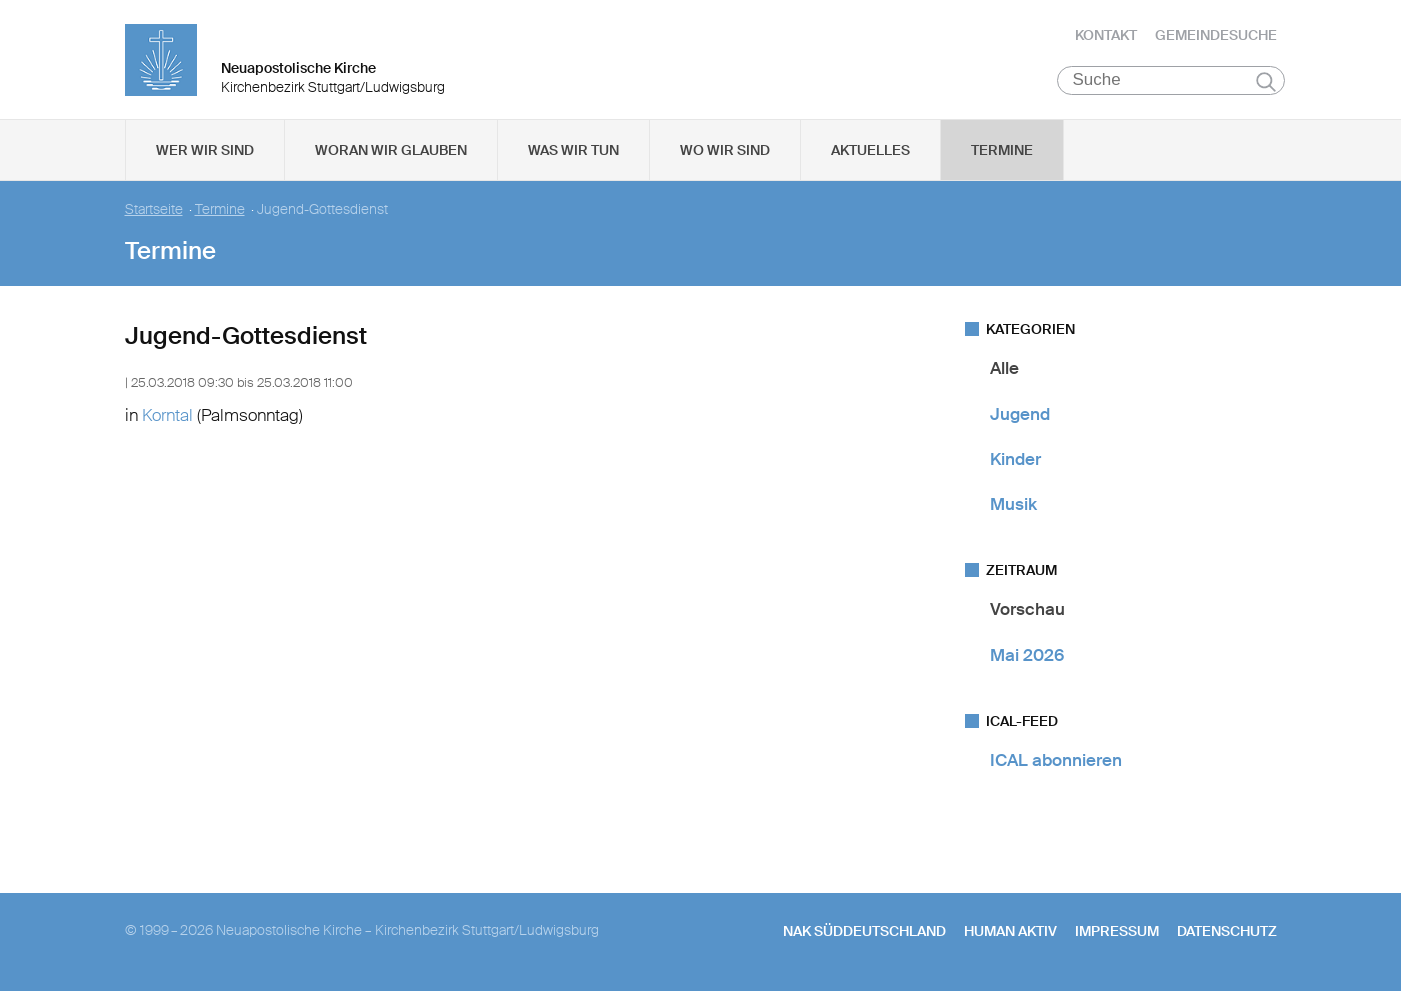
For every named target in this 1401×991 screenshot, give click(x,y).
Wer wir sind (205, 151)
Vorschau (1027, 610)
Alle (1004, 369)
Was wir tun (573, 151)
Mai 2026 (1027, 655)
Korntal (167, 415)
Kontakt (1106, 35)
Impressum (1117, 932)
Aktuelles (870, 151)
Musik (1013, 505)
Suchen (1266, 82)
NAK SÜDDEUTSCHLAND (864, 932)
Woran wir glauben (391, 151)
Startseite (154, 210)
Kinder (1015, 460)
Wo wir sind (725, 151)
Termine (1002, 151)
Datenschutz (1227, 932)
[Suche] (1171, 81)
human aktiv (1010, 932)
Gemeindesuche (1216, 35)
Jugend (1020, 414)
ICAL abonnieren (1056, 761)
